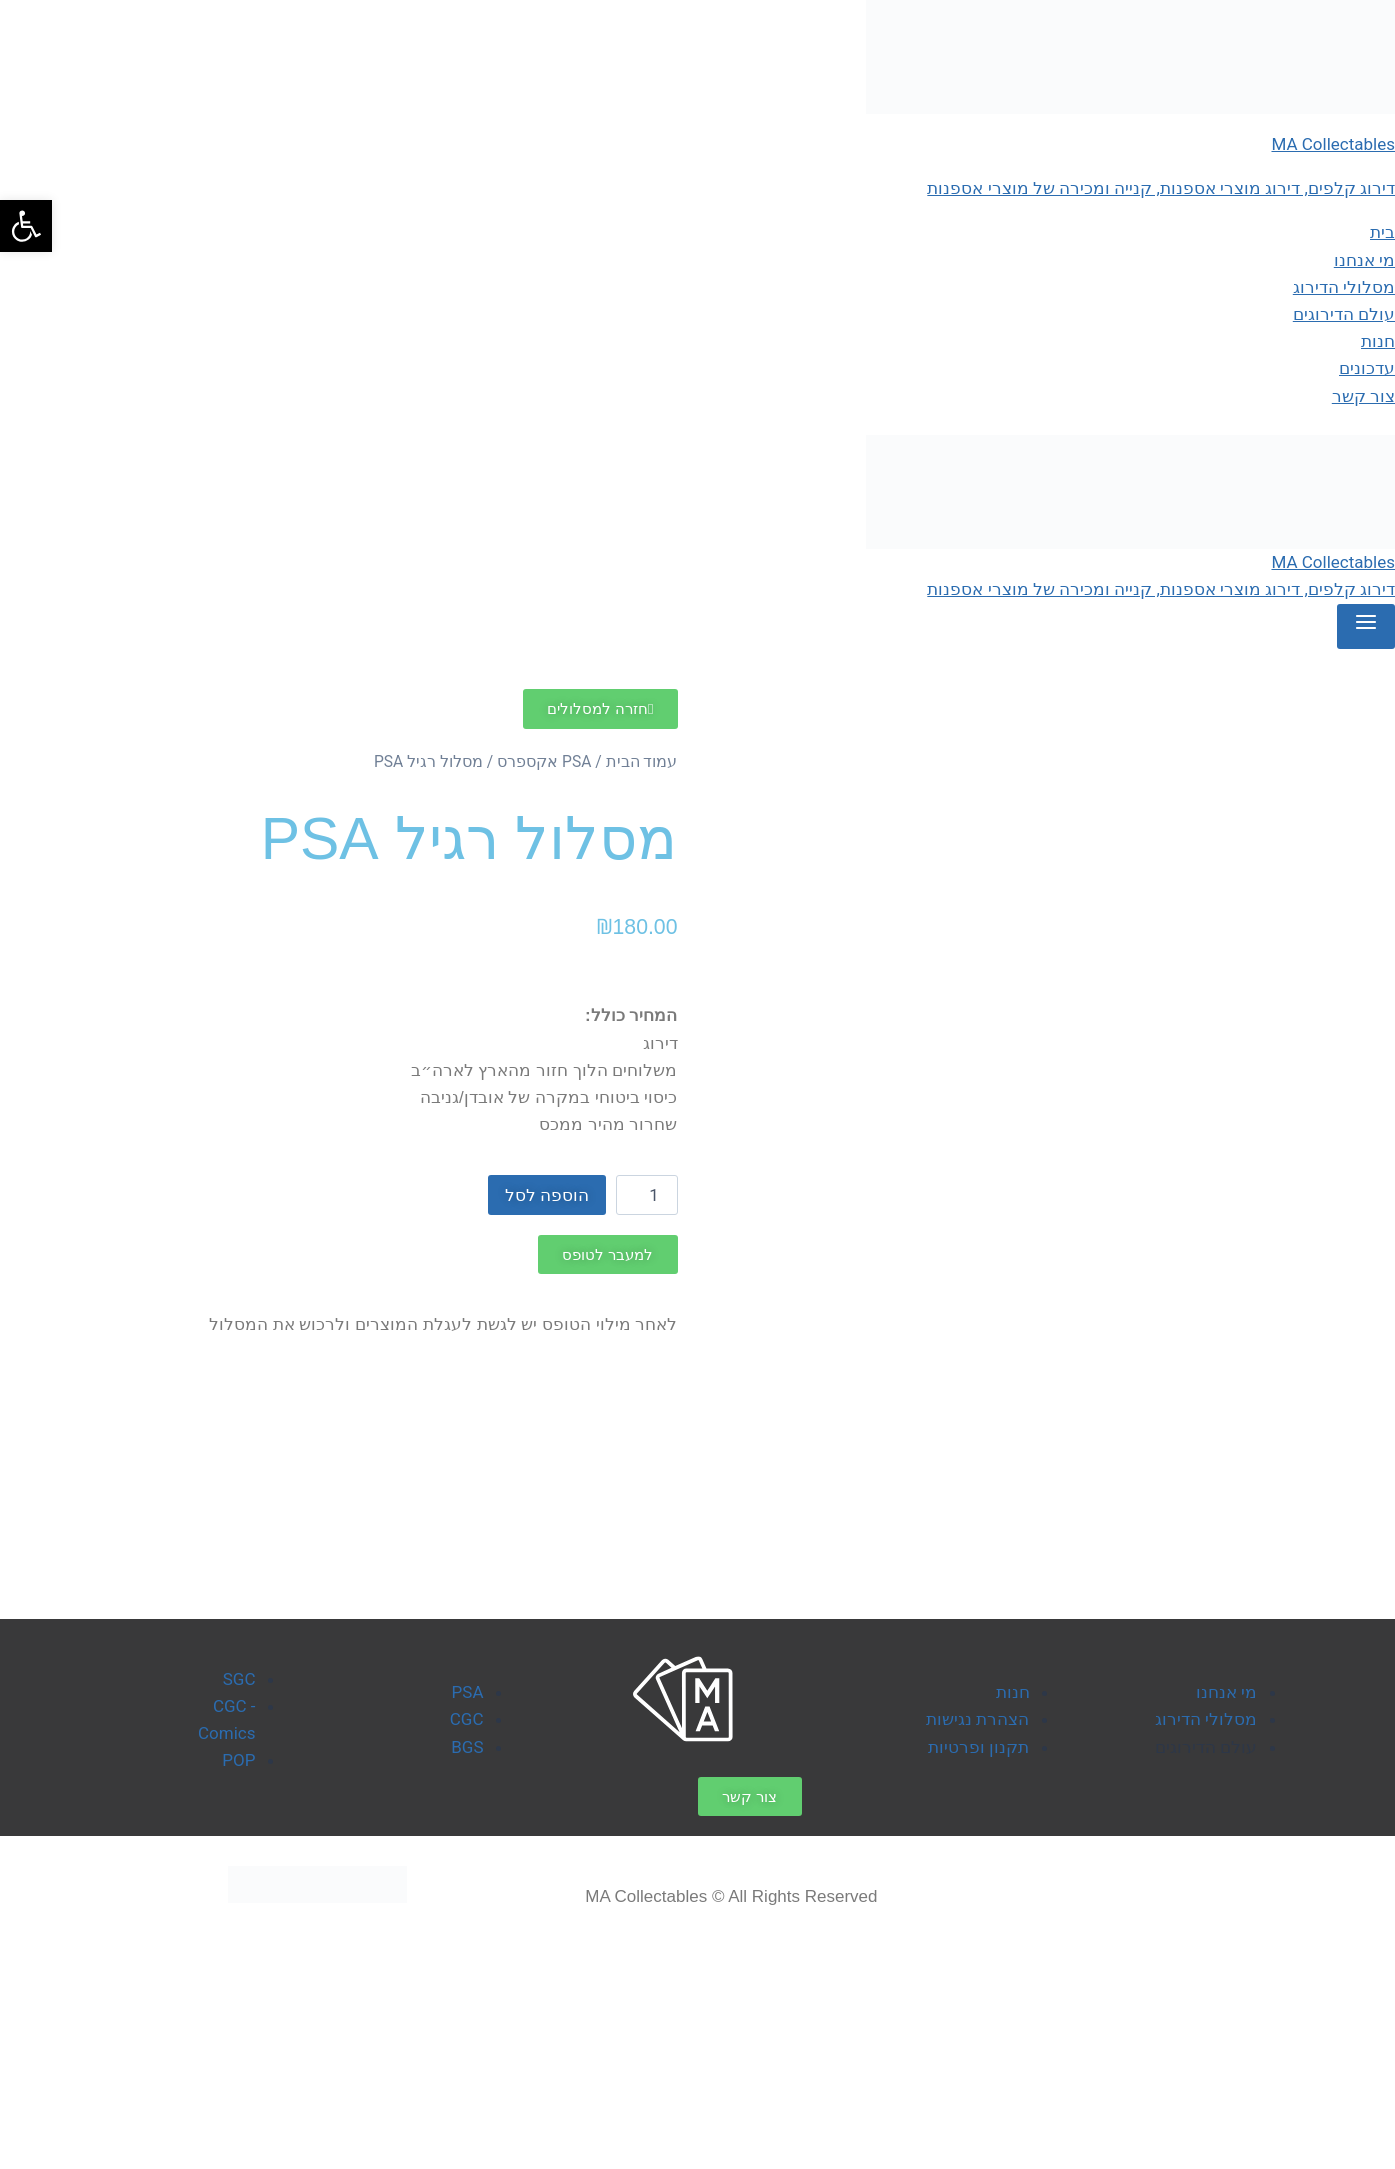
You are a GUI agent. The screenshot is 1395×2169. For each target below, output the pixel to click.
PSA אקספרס (544, 761)
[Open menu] (1366, 627)
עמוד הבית (642, 761)
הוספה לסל (547, 1195)
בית (1382, 232)
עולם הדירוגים (1344, 314)
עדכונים (1367, 368)
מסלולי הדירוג (1344, 287)
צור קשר (1363, 396)
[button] (26, 226)
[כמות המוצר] (647, 1195)
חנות (1378, 341)
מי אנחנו (1364, 260)
